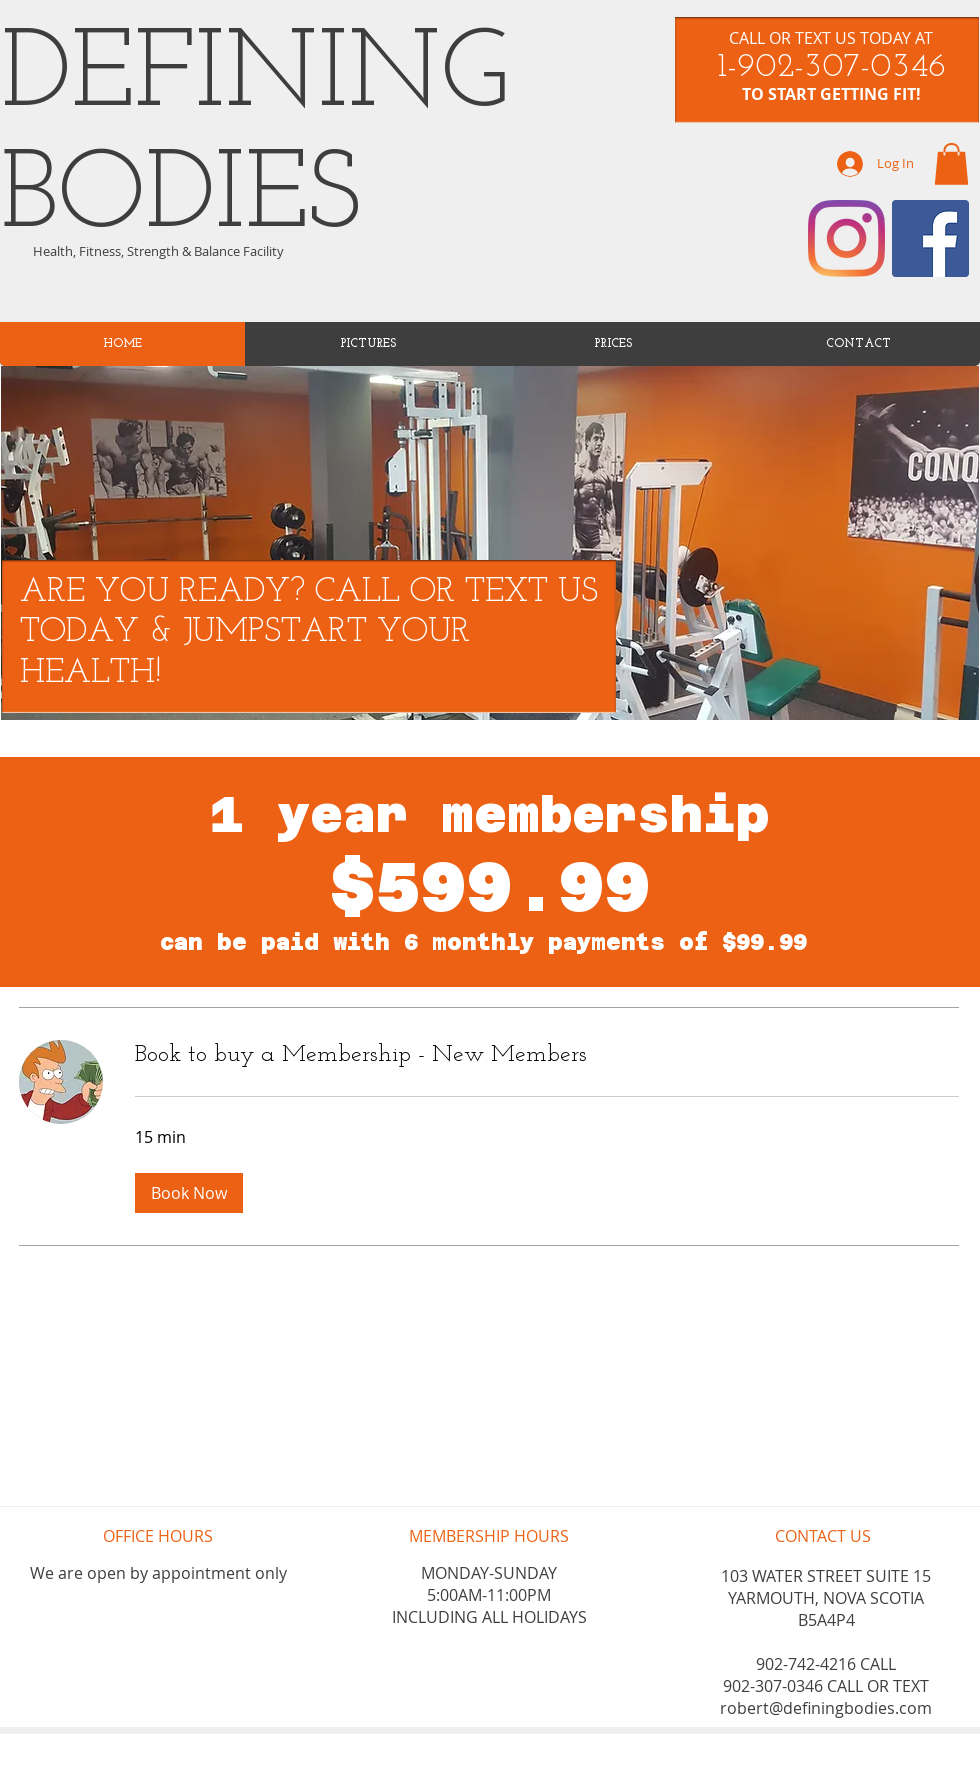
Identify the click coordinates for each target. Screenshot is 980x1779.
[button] (189, 1193)
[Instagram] (846, 238)
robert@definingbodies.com (826, 1708)
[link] (951, 164)
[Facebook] (930, 238)
